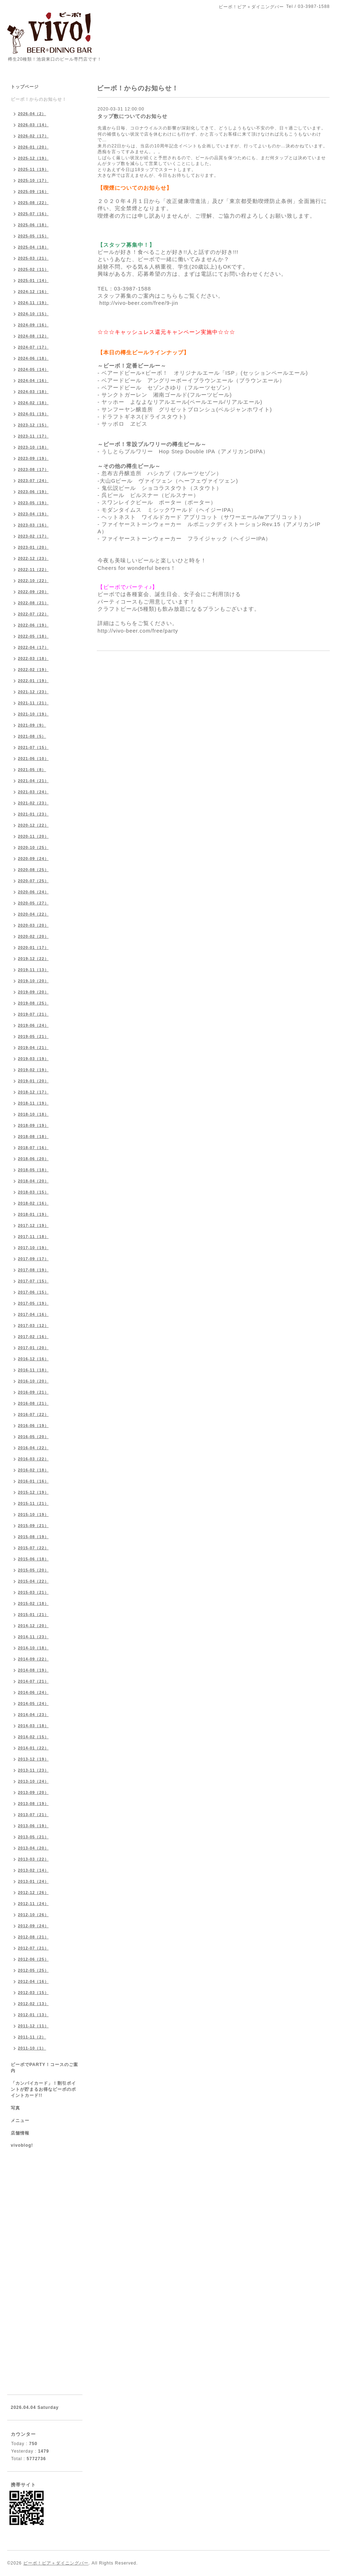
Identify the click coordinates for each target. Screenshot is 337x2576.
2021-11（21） (33, 703)
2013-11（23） (33, 1770)
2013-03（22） (33, 1859)
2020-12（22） (33, 825)
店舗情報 (20, 2133)
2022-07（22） (33, 614)
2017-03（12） (33, 1325)
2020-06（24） (33, 892)
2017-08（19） (33, 1270)
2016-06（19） (33, 1425)
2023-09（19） (33, 458)
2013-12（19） (33, 1759)
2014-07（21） (33, 1681)
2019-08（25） (33, 1003)
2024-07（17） (33, 347)
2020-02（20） (33, 936)
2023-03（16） (33, 525)
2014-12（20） (33, 1625)
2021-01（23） (33, 814)
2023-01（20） (33, 547)
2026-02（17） (33, 136)
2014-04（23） (33, 1714)
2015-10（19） (33, 1514)
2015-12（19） (33, 1492)
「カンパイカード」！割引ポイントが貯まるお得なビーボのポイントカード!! (43, 2089)
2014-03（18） (33, 1726)
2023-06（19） (33, 492)
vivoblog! (22, 2145)
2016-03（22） (33, 1459)
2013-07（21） (33, 1814)
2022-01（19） (33, 681)
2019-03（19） (33, 1059)
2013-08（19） (33, 1803)
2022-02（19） (33, 669)
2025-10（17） (33, 180)
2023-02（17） (33, 536)
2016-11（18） (33, 1370)
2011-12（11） (33, 2026)
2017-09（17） (33, 1259)
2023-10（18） (33, 447)
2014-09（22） (33, 1659)
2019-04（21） (33, 1047)
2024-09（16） (33, 325)
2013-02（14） (33, 1870)
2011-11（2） (32, 2037)
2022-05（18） (33, 636)
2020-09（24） (33, 858)
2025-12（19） (33, 158)
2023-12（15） (33, 425)
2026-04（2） (32, 114)
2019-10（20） (33, 981)
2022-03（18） (33, 658)
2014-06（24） (33, 1692)
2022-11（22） (33, 569)
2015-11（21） (33, 1503)
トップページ (25, 86)
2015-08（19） (33, 1537)
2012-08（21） (33, 1937)
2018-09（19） (33, 1125)
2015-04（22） (33, 1581)
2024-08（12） (33, 336)
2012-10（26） (33, 1915)
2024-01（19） (33, 414)
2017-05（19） (33, 1303)
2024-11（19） (33, 303)
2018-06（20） (33, 1159)
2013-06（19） (33, 1826)
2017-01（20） (33, 1348)
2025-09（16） (33, 191)
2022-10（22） (33, 580)
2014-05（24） (33, 1703)
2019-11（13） (33, 970)
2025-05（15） (33, 236)
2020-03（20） (33, 925)
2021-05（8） (32, 769)
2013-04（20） (33, 1848)
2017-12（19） (33, 1225)
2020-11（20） (33, 836)
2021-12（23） (33, 692)
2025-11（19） (33, 169)
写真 (15, 2108)
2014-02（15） (33, 1737)
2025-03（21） (33, 258)
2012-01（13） (33, 2015)
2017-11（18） (33, 1236)
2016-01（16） (33, 1481)
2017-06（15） (33, 1292)
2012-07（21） (33, 1948)
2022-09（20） (33, 592)
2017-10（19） (33, 1248)
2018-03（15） (33, 1192)
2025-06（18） (33, 225)
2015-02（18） (33, 1603)
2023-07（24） (33, 480)
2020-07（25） (33, 881)
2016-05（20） (33, 1436)
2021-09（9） (32, 725)
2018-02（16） (33, 1203)
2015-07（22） (33, 1548)
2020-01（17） (33, 947)
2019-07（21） (33, 1014)
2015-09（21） (33, 1525)
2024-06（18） (33, 358)
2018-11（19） (33, 1103)
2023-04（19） (33, 514)
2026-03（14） (33, 125)
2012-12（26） (33, 1892)
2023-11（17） (33, 436)
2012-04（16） (33, 1981)
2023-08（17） (33, 469)
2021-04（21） (33, 781)
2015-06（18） (33, 1559)
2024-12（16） (33, 291)
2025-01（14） (33, 280)
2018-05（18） (33, 1170)
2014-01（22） (33, 1748)
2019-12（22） (33, 958)
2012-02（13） (33, 2003)
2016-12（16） (33, 1359)
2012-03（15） (33, 1992)
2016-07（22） (33, 1414)
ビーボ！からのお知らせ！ (39, 99)
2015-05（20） (33, 1570)
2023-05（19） (33, 503)
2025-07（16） (33, 214)
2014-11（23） (33, 1637)
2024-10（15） (33, 314)
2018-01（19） (33, 1214)
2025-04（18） (33, 247)
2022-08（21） (33, 603)
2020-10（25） (33, 847)
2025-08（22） (33, 202)
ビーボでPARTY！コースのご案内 (44, 2067)
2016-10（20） (33, 1381)
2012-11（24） (33, 1903)
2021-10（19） (33, 714)
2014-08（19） (33, 1670)
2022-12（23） (33, 558)
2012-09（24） (33, 1926)
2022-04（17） (33, 647)
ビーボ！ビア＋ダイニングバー (56, 2563)
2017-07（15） (33, 1281)
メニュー (20, 2120)
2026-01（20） (33, 147)
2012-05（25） (33, 1970)
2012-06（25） (33, 1959)
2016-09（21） (33, 1392)
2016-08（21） (33, 1403)
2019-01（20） (33, 1081)
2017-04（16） (33, 1314)
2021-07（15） (33, 747)
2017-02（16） (33, 1336)
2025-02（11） (33, 269)
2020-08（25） (33, 870)
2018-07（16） (33, 1147)
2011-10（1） (32, 2048)
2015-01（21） (33, 1614)
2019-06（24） (33, 1025)
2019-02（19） (33, 1070)
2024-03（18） (33, 391)
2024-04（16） (33, 380)
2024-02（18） (33, 403)
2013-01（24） (33, 1881)
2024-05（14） (33, 369)
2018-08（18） (33, 1136)
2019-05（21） (33, 1036)
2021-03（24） (33, 792)
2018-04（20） (33, 1181)
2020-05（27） (33, 903)
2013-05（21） (33, 1837)
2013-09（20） (33, 1792)
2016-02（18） (33, 1470)
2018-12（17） (33, 1092)
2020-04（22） (33, 914)
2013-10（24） (33, 1781)
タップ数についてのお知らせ (132, 116)
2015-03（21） (33, 1592)
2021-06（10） (33, 758)
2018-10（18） (33, 1114)
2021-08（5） (32, 736)
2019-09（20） (33, 992)
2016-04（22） (33, 1448)
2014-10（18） (33, 1648)
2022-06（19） (33, 625)
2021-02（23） (33, 803)
